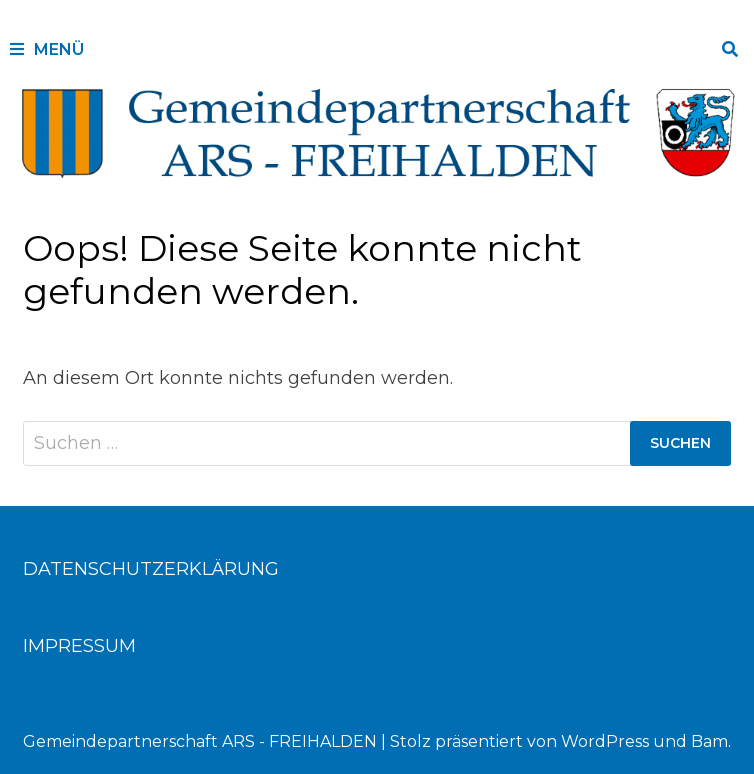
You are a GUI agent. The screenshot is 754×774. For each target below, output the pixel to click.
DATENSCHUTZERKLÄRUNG (151, 569)
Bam (709, 741)
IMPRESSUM (79, 646)
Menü (47, 49)
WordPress (605, 741)
